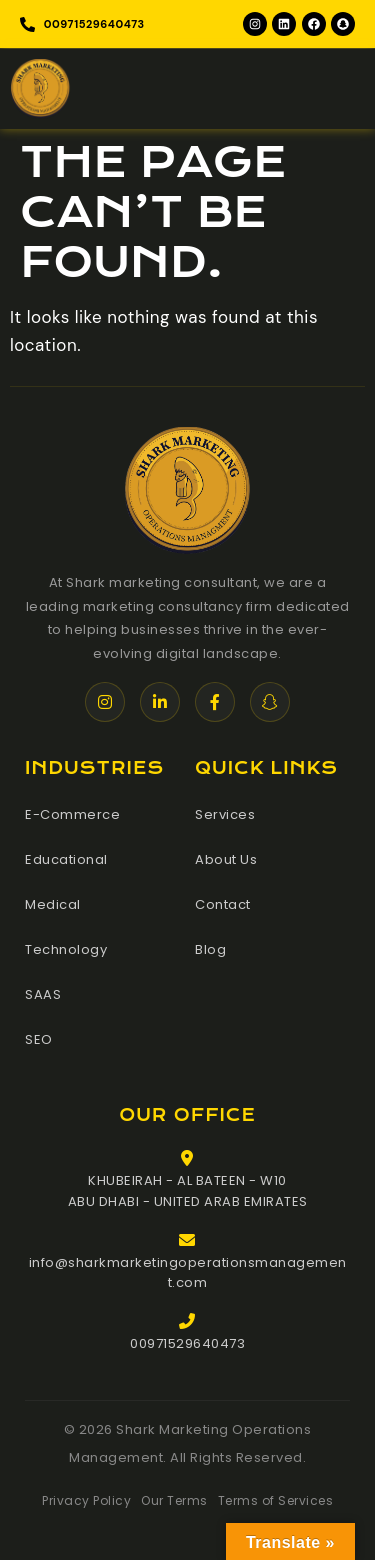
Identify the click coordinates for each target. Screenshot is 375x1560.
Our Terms (174, 1500)
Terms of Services (276, 1500)
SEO (39, 1039)
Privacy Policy (86, 1500)
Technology (66, 949)
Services (225, 814)
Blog (210, 949)
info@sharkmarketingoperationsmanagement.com (188, 1273)
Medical (53, 904)
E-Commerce (72, 814)
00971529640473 (187, 1343)
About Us (226, 859)
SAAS (43, 994)
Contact (223, 904)
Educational (66, 859)
